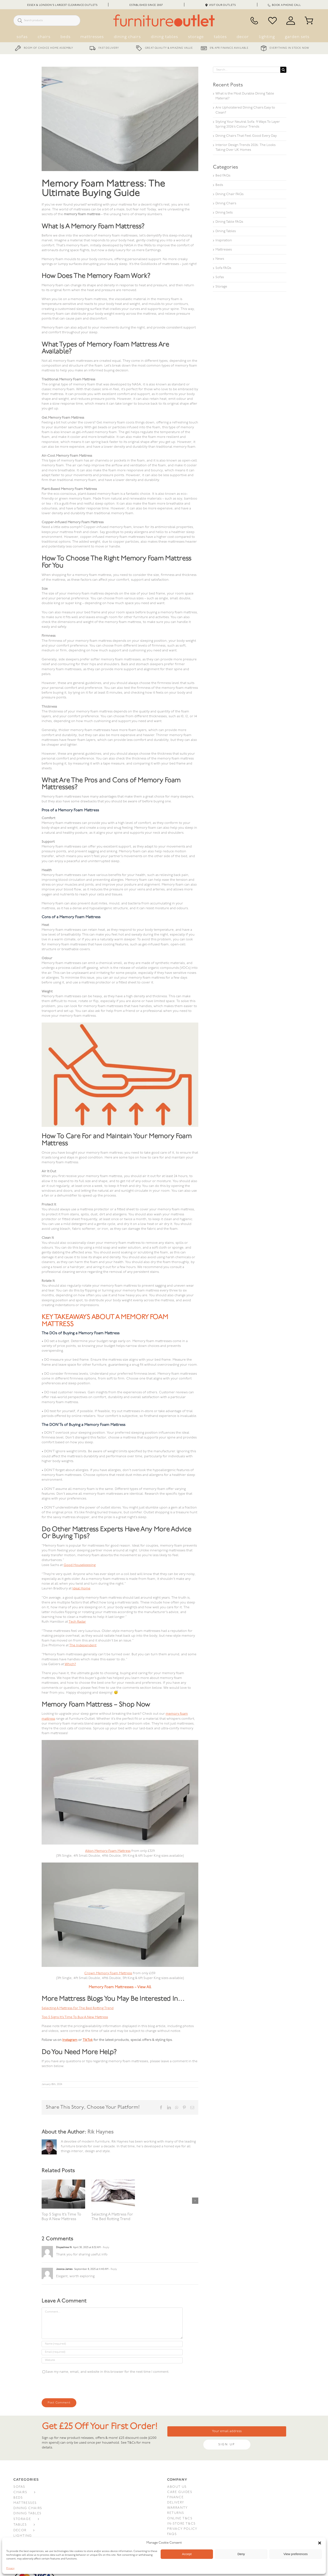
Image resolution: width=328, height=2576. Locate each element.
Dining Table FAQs (229, 222)
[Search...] (246, 70)
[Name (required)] (112, 2344)
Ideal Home (81, 1588)
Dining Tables (225, 231)
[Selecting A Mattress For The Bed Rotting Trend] (113, 2181)
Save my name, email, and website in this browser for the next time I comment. (107, 2372)
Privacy (10, 2568)
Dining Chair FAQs (229, 194)
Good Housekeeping (80, 1565)
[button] (320, 2543)
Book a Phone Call (284, 5)
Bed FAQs (222, 175)
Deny (241, 2554)
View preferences (295, 2554)
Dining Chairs (225, 203)
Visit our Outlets (220, 5)
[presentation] (70, 2385)
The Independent (82, 1645)
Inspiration (223, 240)
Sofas (219, 277)
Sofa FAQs (223, 268)
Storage (221, 286)
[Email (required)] (112, 2352)
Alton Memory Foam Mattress (108, 1851)
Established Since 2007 (146, 5)
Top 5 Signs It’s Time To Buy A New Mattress (75, 2017)
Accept (187, 2554)
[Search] (283, 70)
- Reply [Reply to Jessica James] (112, 2269)
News (219, 259)
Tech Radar (77, 1622)
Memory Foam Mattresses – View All (120, 1987)
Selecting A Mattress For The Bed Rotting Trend (78, 2008)
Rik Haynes (100, 2132)
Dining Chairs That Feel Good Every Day (246, 136)
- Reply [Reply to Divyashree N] (105, 2247)
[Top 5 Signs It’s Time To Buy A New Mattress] (63, 2181)
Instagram (69, 2040)
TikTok (88, 2040)
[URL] (112, 2360)
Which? (70, 1664)
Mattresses (223, 249)
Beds (219, 185)
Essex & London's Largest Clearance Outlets (62, 5)
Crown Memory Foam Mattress (108, 1973)
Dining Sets (224, 212)
